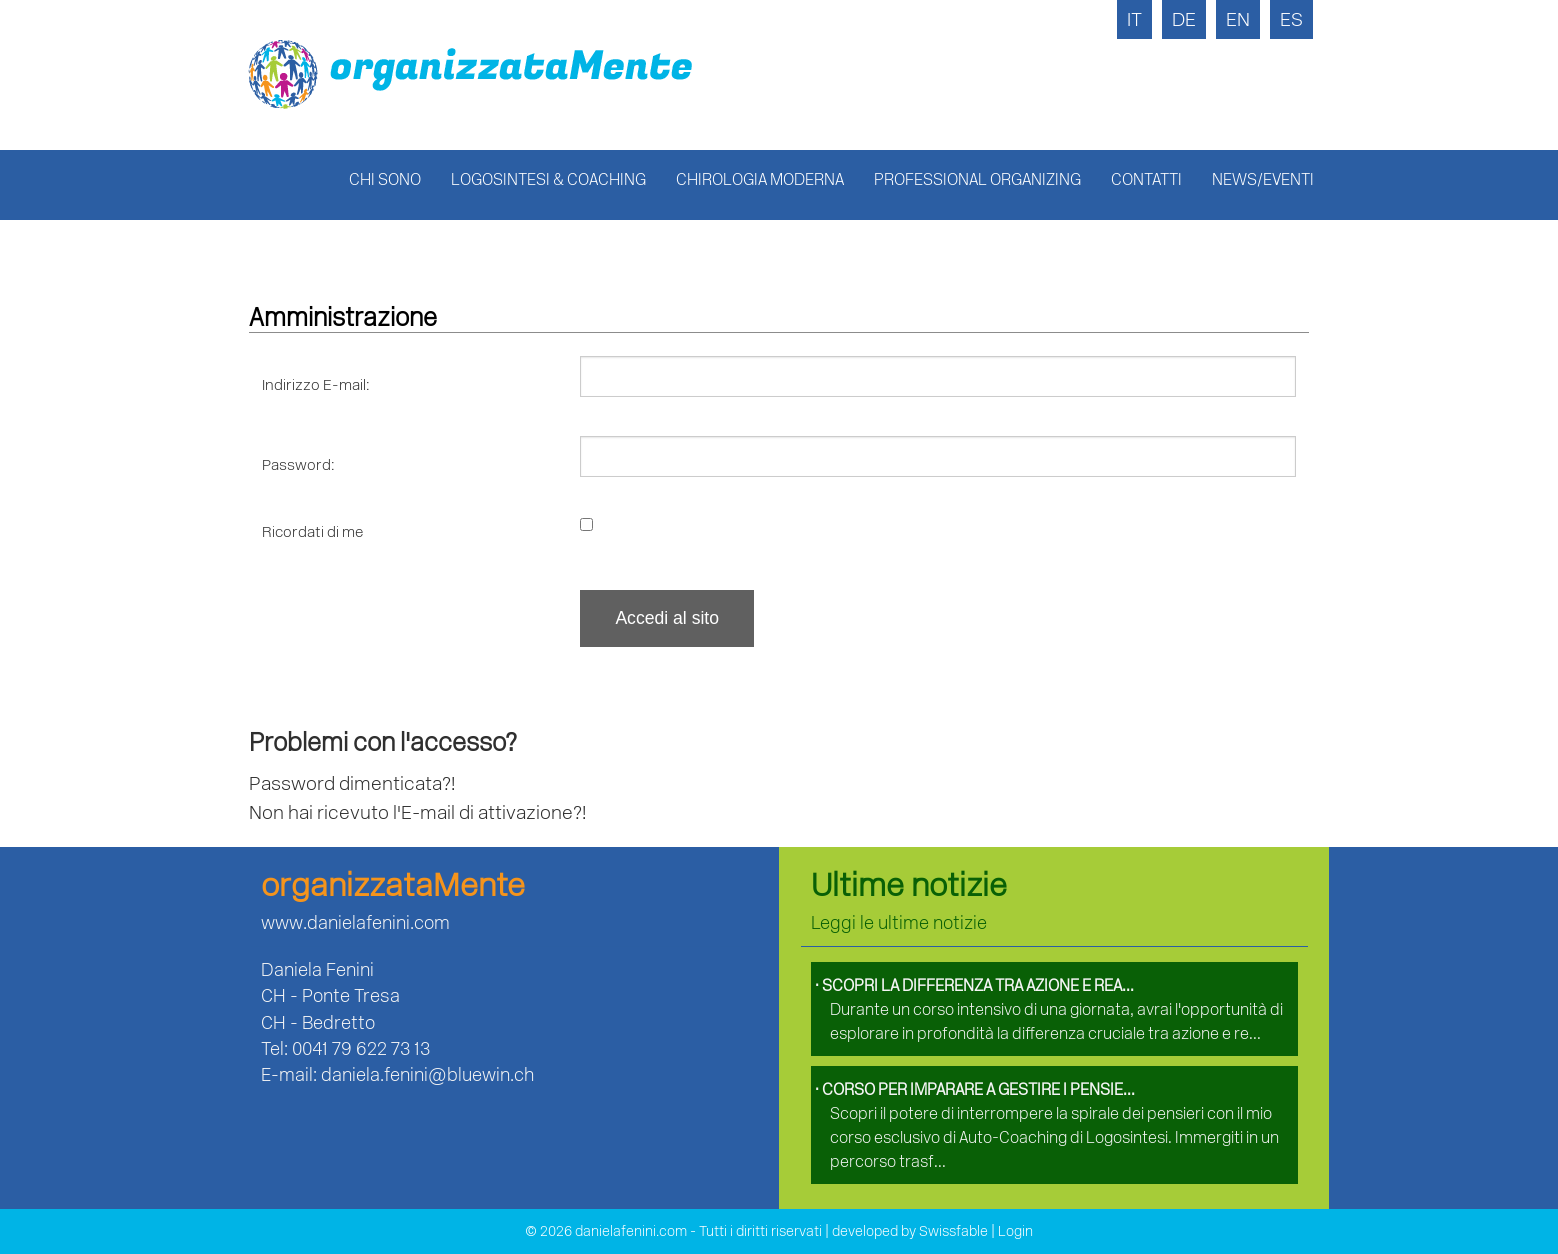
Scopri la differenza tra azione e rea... (974, 985)
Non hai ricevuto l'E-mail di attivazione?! (417, 812)
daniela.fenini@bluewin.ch (427, 1074)
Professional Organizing (977, 179)
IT (1134, 19)
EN (1238, 19)
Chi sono (385, 179)
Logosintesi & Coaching (548, 179)
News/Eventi (1263, 179)
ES (1291, 19)
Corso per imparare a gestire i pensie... (975, 1089)
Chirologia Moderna (760, 179)
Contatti (1146, 179)
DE (1184, 19)
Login (1015, 1231)
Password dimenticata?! (352, 783)
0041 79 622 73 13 (361, 1048)
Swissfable (953, 1231)
